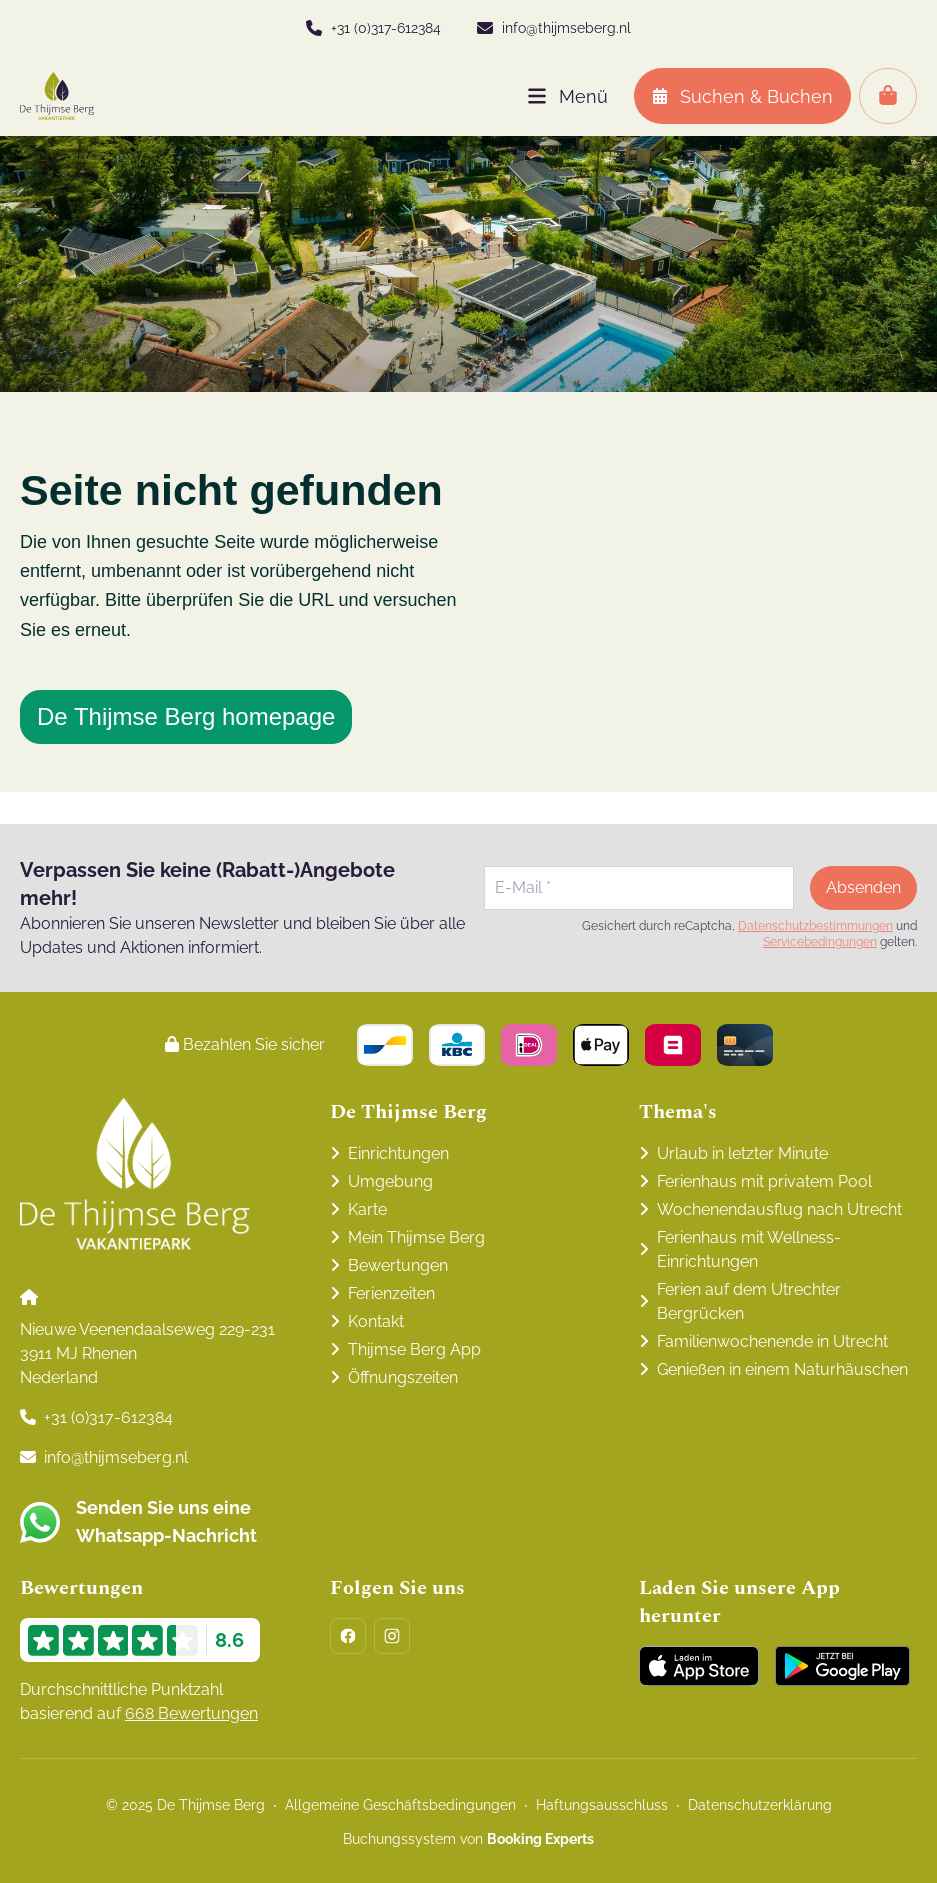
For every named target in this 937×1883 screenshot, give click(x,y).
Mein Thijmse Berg (416, 1237)
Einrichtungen (398, 1153)
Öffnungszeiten (403, 1377)
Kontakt (376, 1321)
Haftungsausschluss (602, 1805)
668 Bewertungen (191, 1713)
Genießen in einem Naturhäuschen (782, 1369)
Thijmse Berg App (414, 1349)
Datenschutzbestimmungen (815, 926)
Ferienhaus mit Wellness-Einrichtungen (749, 1249)
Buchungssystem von (468, 1839)
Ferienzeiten (391, 1293)
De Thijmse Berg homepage (186, 716)
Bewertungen (398, 1265)
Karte (367, 1209)
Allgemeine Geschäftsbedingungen (400, 1805)
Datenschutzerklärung (760, 1805)
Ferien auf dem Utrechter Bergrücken (749, 1301)
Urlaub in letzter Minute (742, 1153)
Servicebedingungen (820, 942)
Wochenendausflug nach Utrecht (779, 1209)
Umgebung (390, 1181)
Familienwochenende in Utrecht (772, 1341)
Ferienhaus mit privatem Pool (764, 1181)
